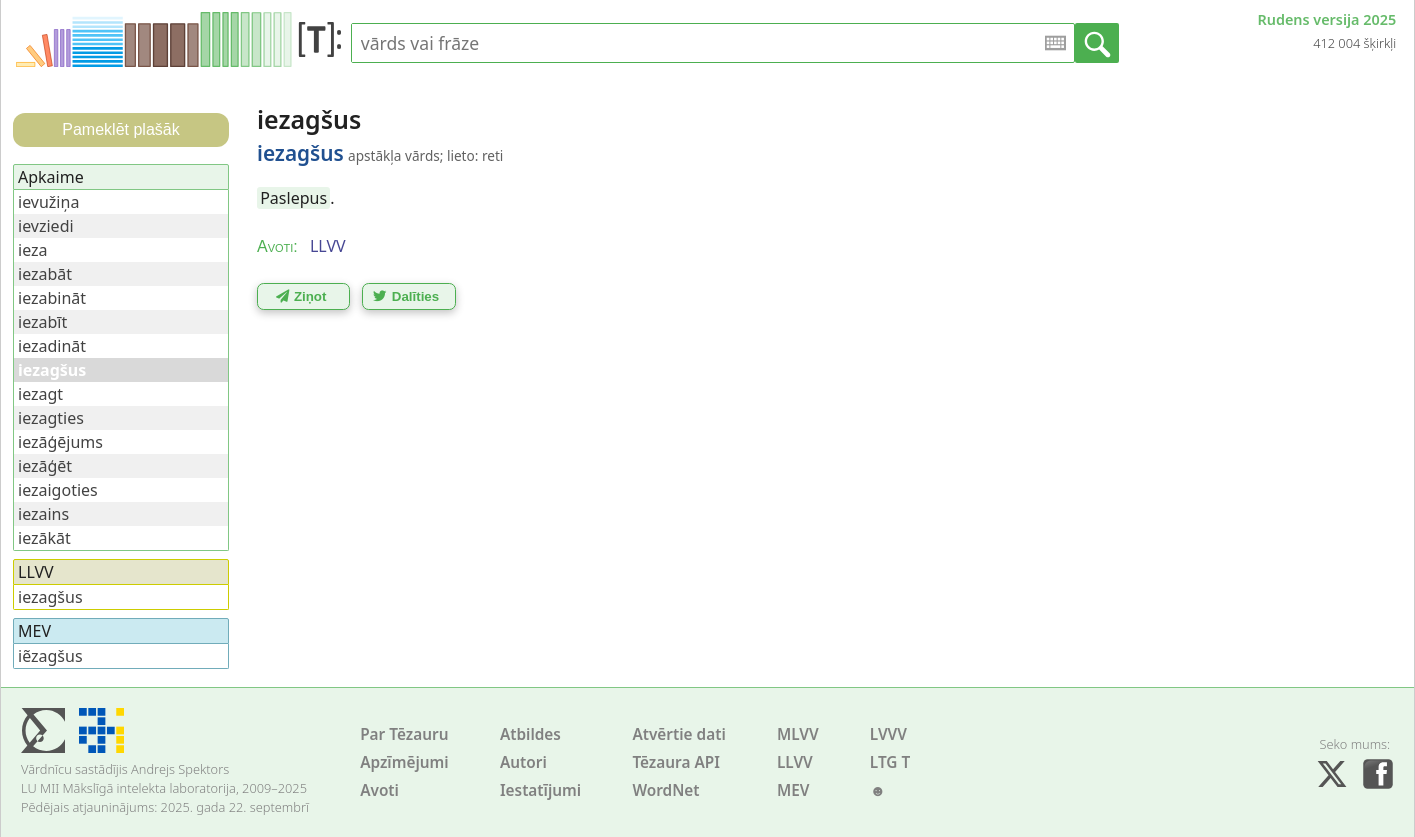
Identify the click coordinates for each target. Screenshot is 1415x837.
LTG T (890, 762)
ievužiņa (48, 202)
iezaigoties (58, 490)
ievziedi (46, 226)
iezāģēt (45, 466)
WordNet (665, 790)
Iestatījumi (540, 790)
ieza (33, 250)
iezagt (40, 394)
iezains (43, 514)
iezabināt (52, 298)
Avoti (379, 790)
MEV (793, 790)
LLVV (795, 762)
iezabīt (42, 322)
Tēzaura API (676, 762)
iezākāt (44, 538)
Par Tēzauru (404, 734)
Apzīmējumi (404, 762)
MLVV (798, 734)
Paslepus (293, 198)
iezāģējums (60, 442)
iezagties (51, 418)
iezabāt (45, 274)
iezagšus (50, 597)
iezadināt (52, 346)
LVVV (888, 734)
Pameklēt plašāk (120, 129)
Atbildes (530, 734)
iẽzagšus (50, 656)
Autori (523, 762)
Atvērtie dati (678, 734)
